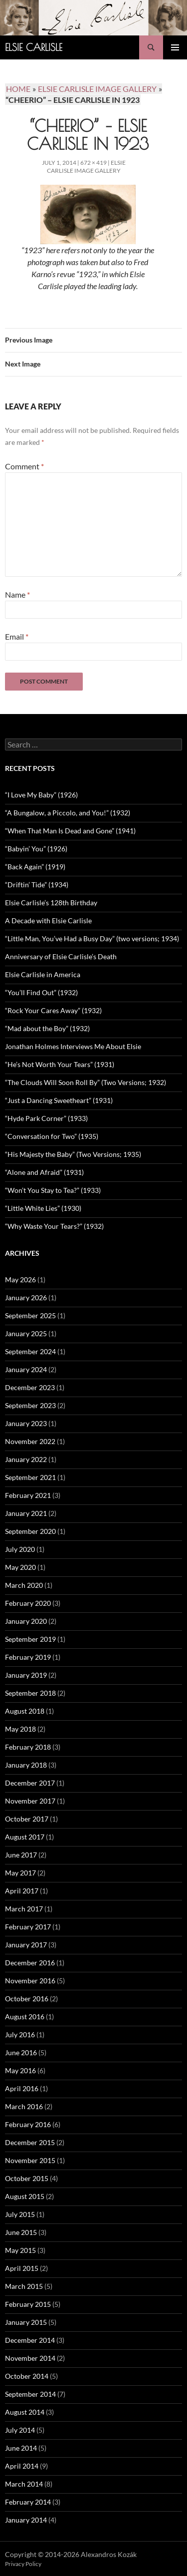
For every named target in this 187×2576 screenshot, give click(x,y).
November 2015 (30, 2160)
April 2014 (21, 2466)
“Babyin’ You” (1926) (36, 848)
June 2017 (21, 1854)
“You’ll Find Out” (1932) (41, 992)
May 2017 (20, 1872)
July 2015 (20, 2214)
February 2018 (28, 1747)
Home (18, 88)
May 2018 (20, 1729)
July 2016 (20, 2034)
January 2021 (26, 1513)
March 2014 (24, 2484)
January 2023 (26, 1423)
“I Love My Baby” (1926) (41, 794)
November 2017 (30, 1801)
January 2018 (26, 1765)
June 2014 (21, 2448)
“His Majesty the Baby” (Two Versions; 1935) (73, 1154)
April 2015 (21, 2268)
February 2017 (28, 1926)
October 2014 (26, 2376)
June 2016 (21, 2052)
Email (16, 636)
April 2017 (21, 1890)
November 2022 (30, 1441)
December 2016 (30, 1962)
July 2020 (20, 1549)
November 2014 (30, 2358)
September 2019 (30, 1639)
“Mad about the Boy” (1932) (47, 1028)
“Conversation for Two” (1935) (51, 1136)
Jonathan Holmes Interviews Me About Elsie (73, 1046)
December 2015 (30, 2142)
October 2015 (26, 2178)
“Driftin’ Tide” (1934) (36, 884)
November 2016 (30, 1980)
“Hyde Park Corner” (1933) (46, 1118)
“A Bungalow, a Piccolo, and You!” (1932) (67, 812)
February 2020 (28, 1603)
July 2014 (20, 2430)
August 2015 (24, 2196)
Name (17, 594)
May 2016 (20, 2070)
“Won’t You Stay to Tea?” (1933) (53, 1190)
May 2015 (20, 2250)
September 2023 (30, 1405)
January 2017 (26, 1944)
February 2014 (28, 2502)
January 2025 (26, 1333)
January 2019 (26, 1675)
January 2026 (26, 1297)
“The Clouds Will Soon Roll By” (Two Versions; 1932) (85, 1082)
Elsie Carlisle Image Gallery (86, 166)
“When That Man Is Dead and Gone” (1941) (70, 830)
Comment (24, 466)
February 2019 (28, 1657)
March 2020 (24, 1585)
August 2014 (24, 2412)
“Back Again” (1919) (35, 866)
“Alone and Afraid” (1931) (44, 1172)
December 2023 (30, 1387)
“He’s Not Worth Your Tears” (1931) (59, 1064)
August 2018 (24, 1711)
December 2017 (30, 1783)
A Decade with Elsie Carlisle (48, 920)
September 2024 (30, 1351)
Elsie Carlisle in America (42, 974)
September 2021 (30, 1477)
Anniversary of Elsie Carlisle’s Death (61, 956)
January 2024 (26, 1369)
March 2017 (24, 1908)
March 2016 (24, 2106)
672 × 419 (93, 162)
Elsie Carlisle (33, 47)
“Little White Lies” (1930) (43, 1208)
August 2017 (24, 1837)
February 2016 (28, 2124)
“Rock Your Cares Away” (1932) (53, 1010)
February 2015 (28, 2304)
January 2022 (26, 1459)
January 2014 (26, 2520)
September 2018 (30, 1693)
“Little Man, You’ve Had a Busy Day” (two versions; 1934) (92, 938)
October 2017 (26, 1819)
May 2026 (20, 1279)
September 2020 (30, 1531)
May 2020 (20, 1567)
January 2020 (26, 1621)
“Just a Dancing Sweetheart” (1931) (59, 1100)
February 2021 (28, 1495)
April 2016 (21, 2088)
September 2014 (30, 2394)
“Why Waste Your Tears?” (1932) (54, 1226)
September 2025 (30, 1315)
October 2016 (26, 1998)
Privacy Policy (23, 2564)
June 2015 (21, 2232)
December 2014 (30, 2340)
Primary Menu (175, 47)
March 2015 (24, 2286)
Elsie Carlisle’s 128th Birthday (51, 902)
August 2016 (24, 2016)
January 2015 (26, 2322)
